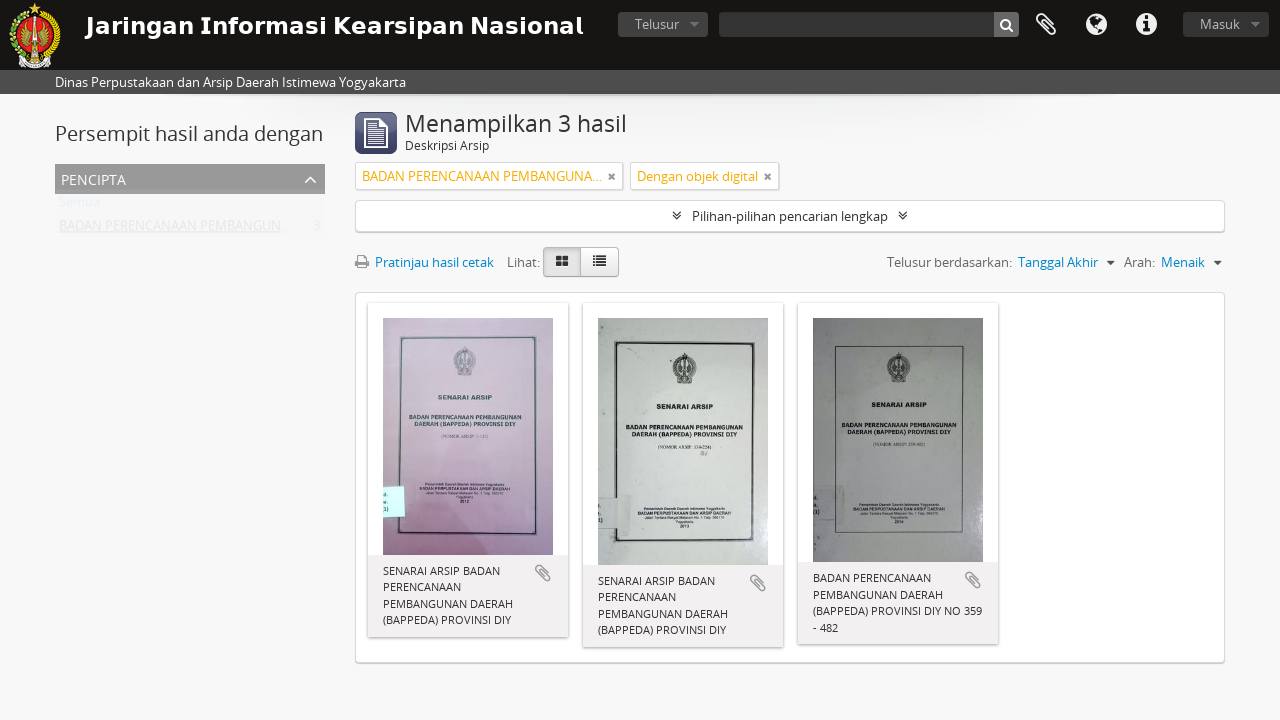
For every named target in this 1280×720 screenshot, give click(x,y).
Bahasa (1096, 25)
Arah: (1139, 262)
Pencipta (93, 177)
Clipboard (1046, 25)
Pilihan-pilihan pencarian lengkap (790, 216)
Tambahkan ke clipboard (543, 573)
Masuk (1220, 24)
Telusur (657, 24)
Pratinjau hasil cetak (424, 262)
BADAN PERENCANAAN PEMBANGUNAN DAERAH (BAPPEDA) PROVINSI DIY (281, 230)
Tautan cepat (1146, 25)
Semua (79, 206)
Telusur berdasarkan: (949, 262)
